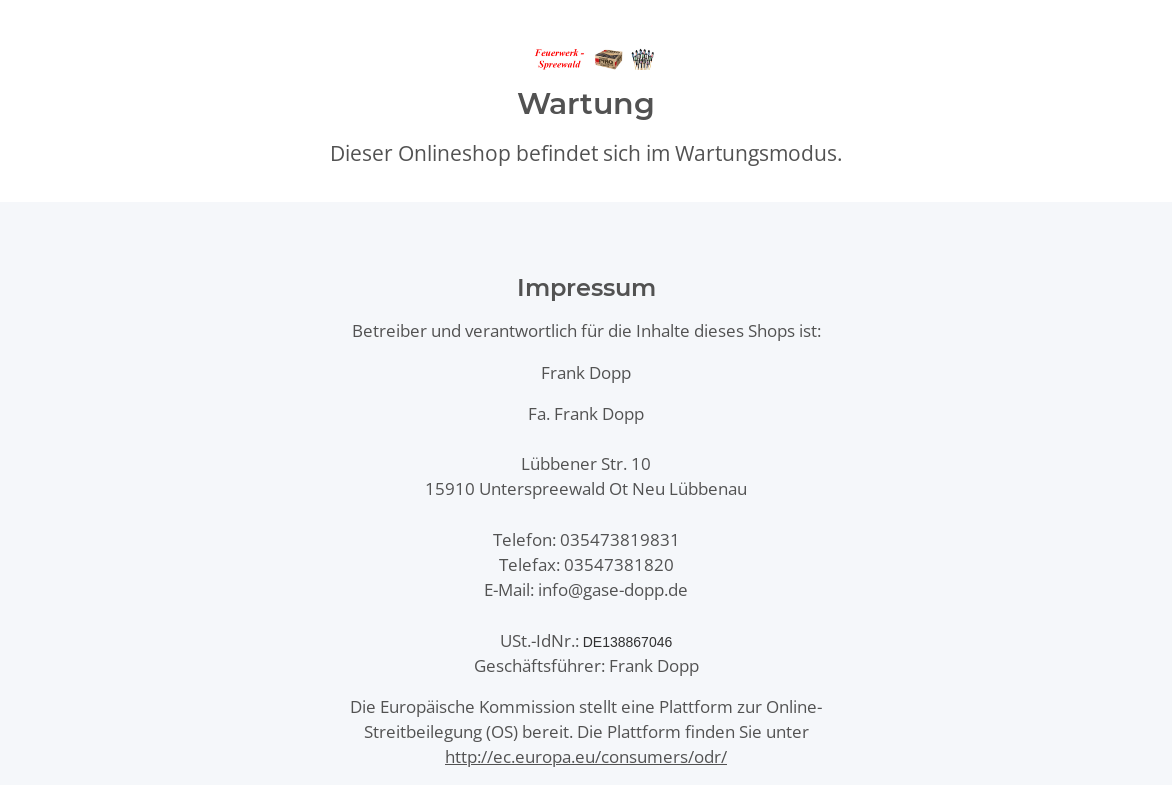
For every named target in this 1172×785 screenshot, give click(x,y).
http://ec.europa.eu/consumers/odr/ (586, 756)
